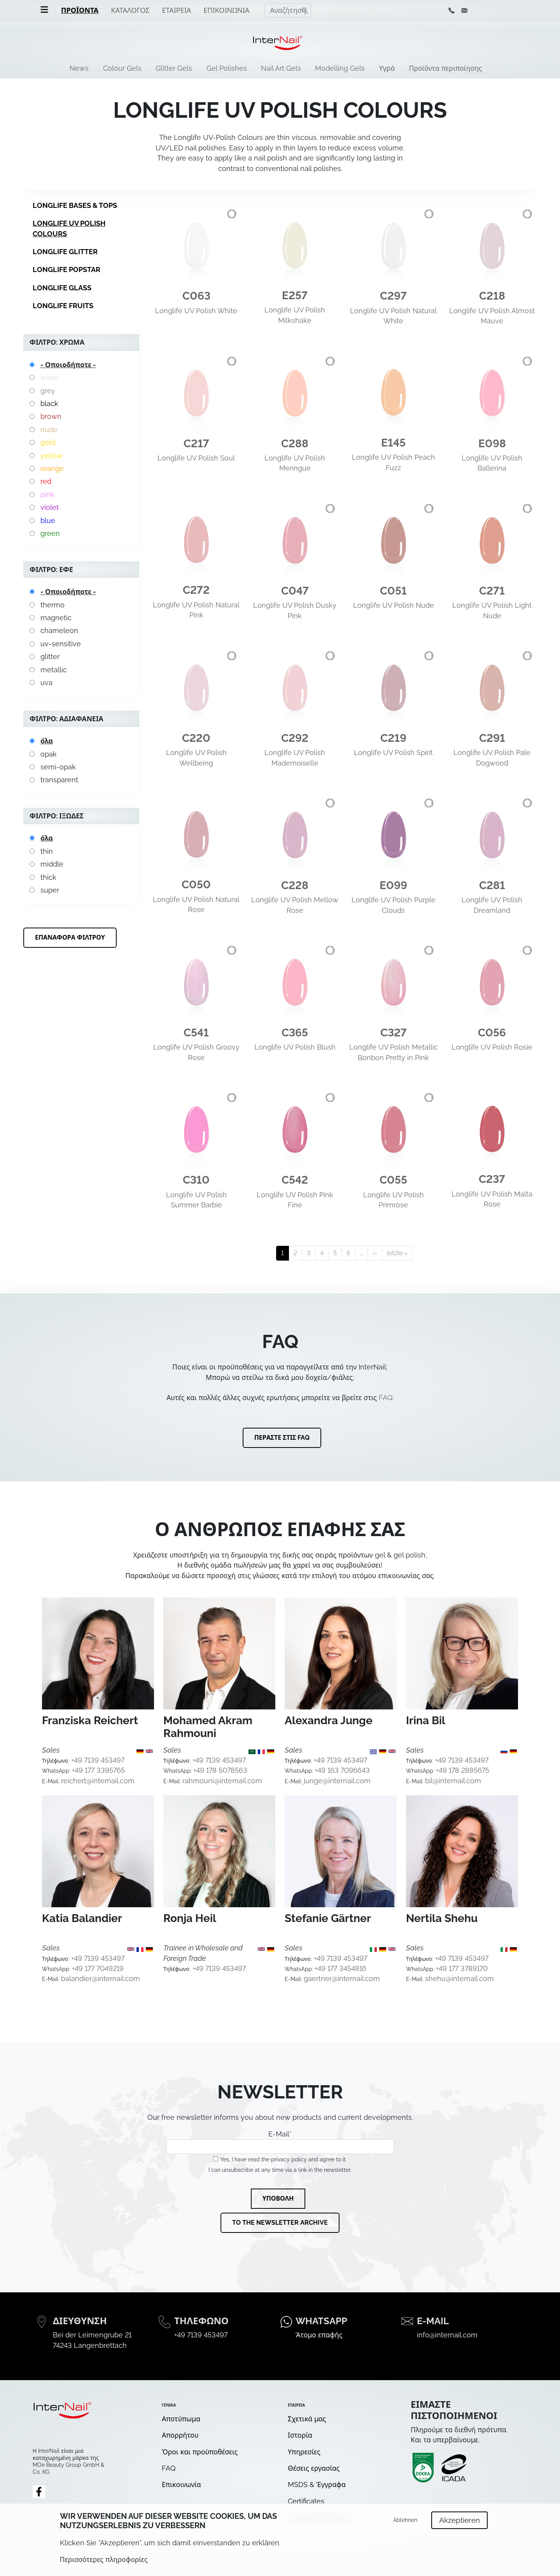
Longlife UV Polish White (196, 311)
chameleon (59, 630)
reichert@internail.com (98, 1781)
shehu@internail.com (459, 1978)
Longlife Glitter (65, 252)
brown (50, 416)
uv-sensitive (60, 644)
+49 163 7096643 (342, 1770)
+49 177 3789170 (462, 1968)
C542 (295, 1180)
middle (51, 864)
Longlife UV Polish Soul (196, 458)
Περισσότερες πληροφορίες (104, 2559)
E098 (492, 443)
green (50, 533)
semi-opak (58, 767)
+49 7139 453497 (97, 1760)
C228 (294, 885)
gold (47, 442)
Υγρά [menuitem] (387, 68)
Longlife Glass (62, 288)
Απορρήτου (180, 2435)
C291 (492, 738)
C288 (294, 443)
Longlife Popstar (66, 269)
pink (47, 494)
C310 (196, 1180)
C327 (393, 1032)
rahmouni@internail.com (222, 1781)
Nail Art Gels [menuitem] (281, 68)
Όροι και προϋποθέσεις (200, 2452)
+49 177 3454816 (340, 1968)
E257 (295, 295)
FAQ (385, 1398)
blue (47, 520)
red (45, 481)
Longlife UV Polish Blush (295, 1047)
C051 (393, 590)
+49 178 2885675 (462, 1770)
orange (52, 468)
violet (49, 507)
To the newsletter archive (280, 2222)
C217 (196, 443)
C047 (295, 590)
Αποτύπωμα (181, 2419)
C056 (492, 1032)
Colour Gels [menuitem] (122, 68)
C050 (196, 884)
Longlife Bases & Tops (75, 205)
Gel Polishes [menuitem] (226, 68)
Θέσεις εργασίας (314, 2468)
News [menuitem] (79, 68)
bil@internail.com (453, 1781)
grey (47, 391)
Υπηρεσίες (304, 2452)
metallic (53, 670)
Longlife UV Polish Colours (69, 228)
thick (48, 877)
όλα (46, 741)
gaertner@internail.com (342, 1978)
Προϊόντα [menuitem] (79, 10)
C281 (492, 885)
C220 (196, 738)
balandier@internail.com (100, 1978)
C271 (492, 590)
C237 (492, 1179)
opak (48, 754)
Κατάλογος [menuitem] (130, 10)
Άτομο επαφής (319, 2335)
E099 (393, 885)
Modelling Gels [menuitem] (340, 68)
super (49, 890)
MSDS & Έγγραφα (317, 2484)
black (49, 403)
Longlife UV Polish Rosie (492, 1047)
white (49, 377)
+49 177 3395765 (98, 1770)
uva (46, 682)
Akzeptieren (459, 2520)
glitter (50, 656)
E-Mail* (280, 2142)
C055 (393, 1180)
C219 (393, 738)
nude (49, 430)
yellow (51, 456)
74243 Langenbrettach (90, 2345)
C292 (294, 738)
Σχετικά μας (307, 2419)
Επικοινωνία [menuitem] (226, 10)
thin (46, 851)
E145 (393, 442)
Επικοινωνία (181, 2484)
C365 (295, 1032)
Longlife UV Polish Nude (393, 605)
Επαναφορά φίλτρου (70, 937)
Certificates (306, 2501)
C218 (492, 296)
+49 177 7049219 (98, 1968)
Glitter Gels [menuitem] (174, 68)
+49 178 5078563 (220, 1770)
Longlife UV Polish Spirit (393, 752)
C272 (196, 590)
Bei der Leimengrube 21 (92, 2335)
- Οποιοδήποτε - (68, 365)
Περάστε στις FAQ (282, 1437)
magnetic (56, 618)
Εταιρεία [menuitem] (176, 10)
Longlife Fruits (63, 306)
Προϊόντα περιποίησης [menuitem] (445, 68)
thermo (52, 605)
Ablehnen (405, 2520)
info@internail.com (447, 2335)
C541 (196, 1032)
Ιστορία (300, 2435)
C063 (196, 296)
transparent (59, 780)
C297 (393, 296)
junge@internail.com (337, 1781)
